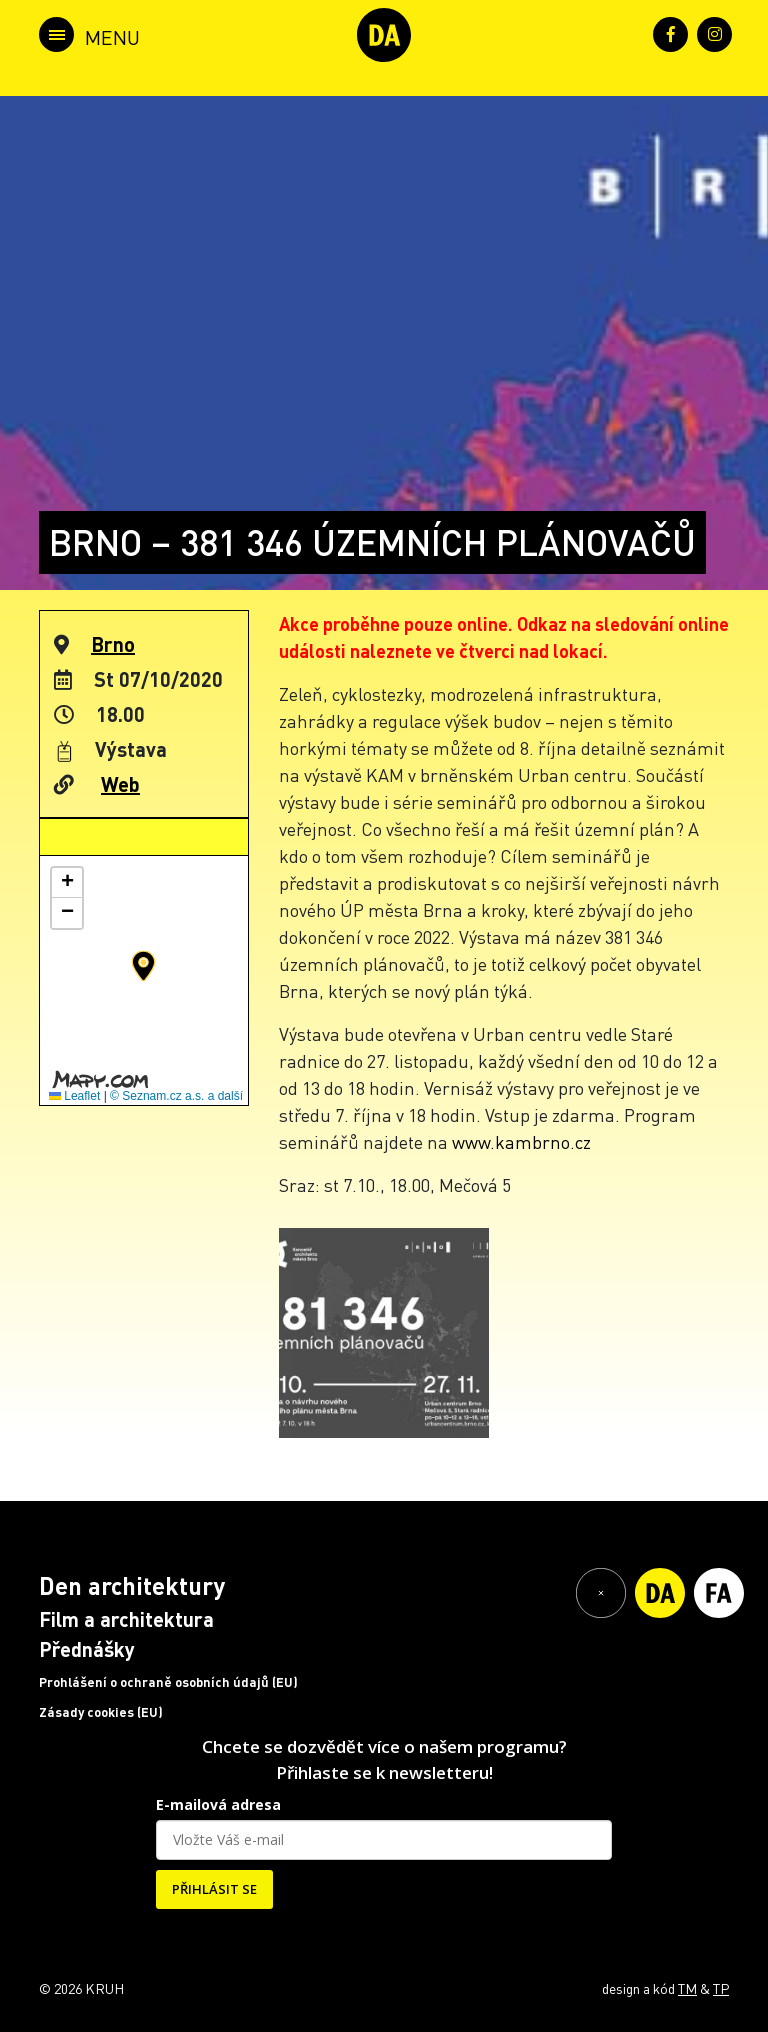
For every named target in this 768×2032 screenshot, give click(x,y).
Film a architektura (126, 1619)
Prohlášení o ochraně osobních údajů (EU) (168, 1682)
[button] (143, 966)
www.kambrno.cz (521, 1141)
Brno (113, 644)
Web (120, 784)
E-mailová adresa (218, 1804)
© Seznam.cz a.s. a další (176, 1096)
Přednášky (87, 1649)
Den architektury (132, 1585)
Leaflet (74, 1096)
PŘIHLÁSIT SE (214, 1889)
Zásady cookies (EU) (101, 1712)
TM (687, 1988)
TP (721, 1988)
